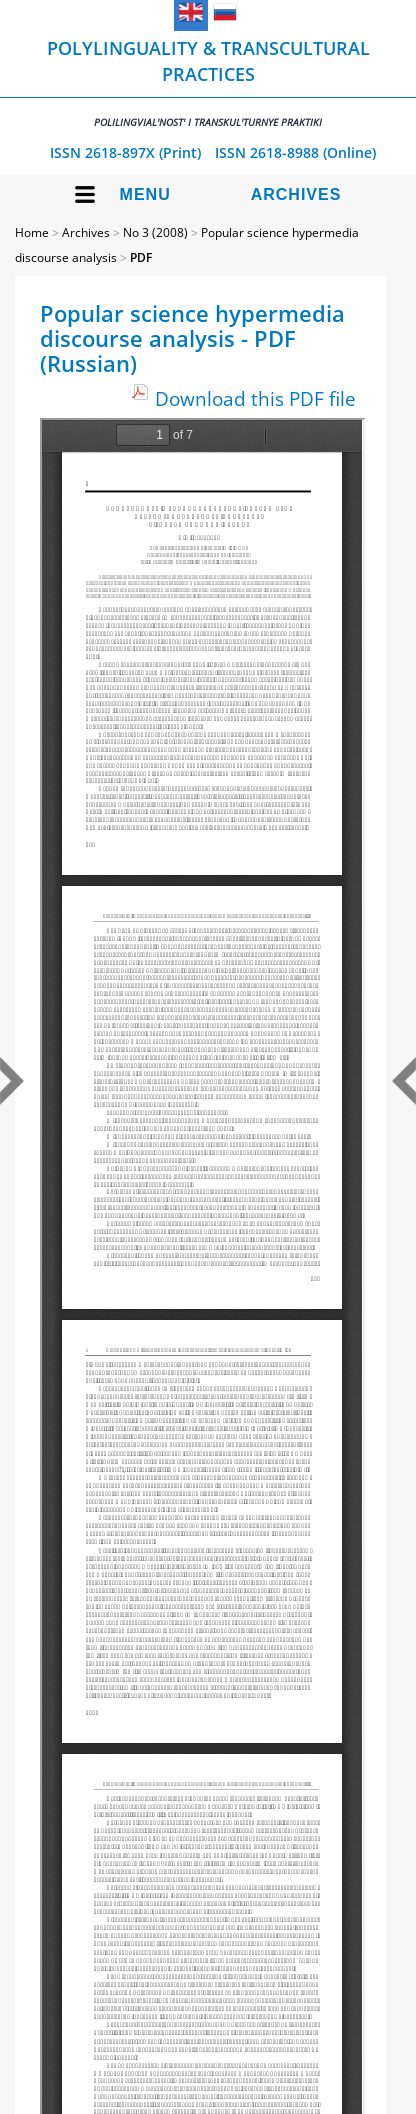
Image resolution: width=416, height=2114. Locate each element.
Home (32, 232)
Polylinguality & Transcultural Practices (208, 82)
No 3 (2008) (155, 232)
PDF (141, 257)
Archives (296, 194)
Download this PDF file (255, 398)
